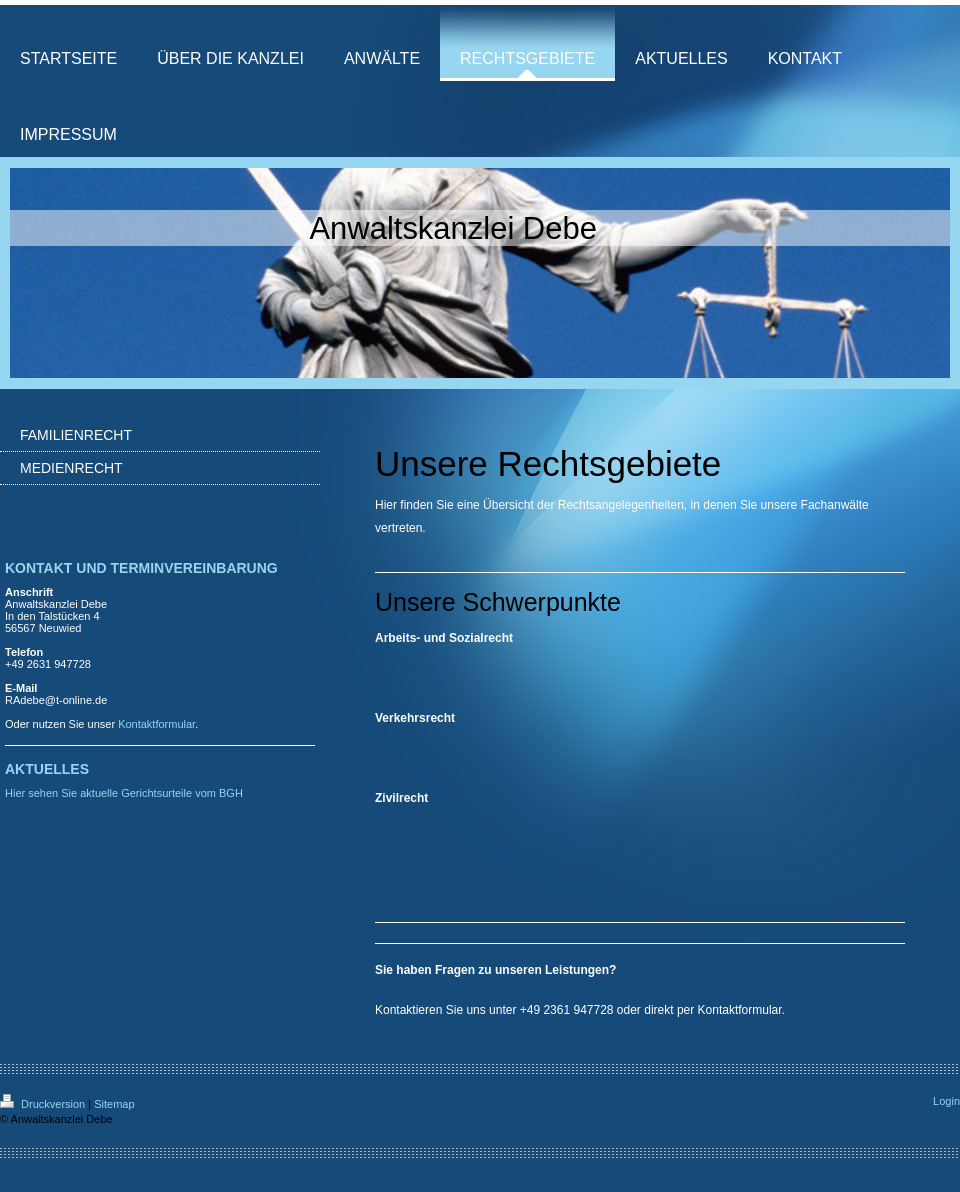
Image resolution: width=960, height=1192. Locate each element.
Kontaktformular (740, 1010)
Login (946, 1101)
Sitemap (114, 1104)
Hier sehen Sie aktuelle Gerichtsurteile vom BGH (124, 793)
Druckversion (44, 1104)
